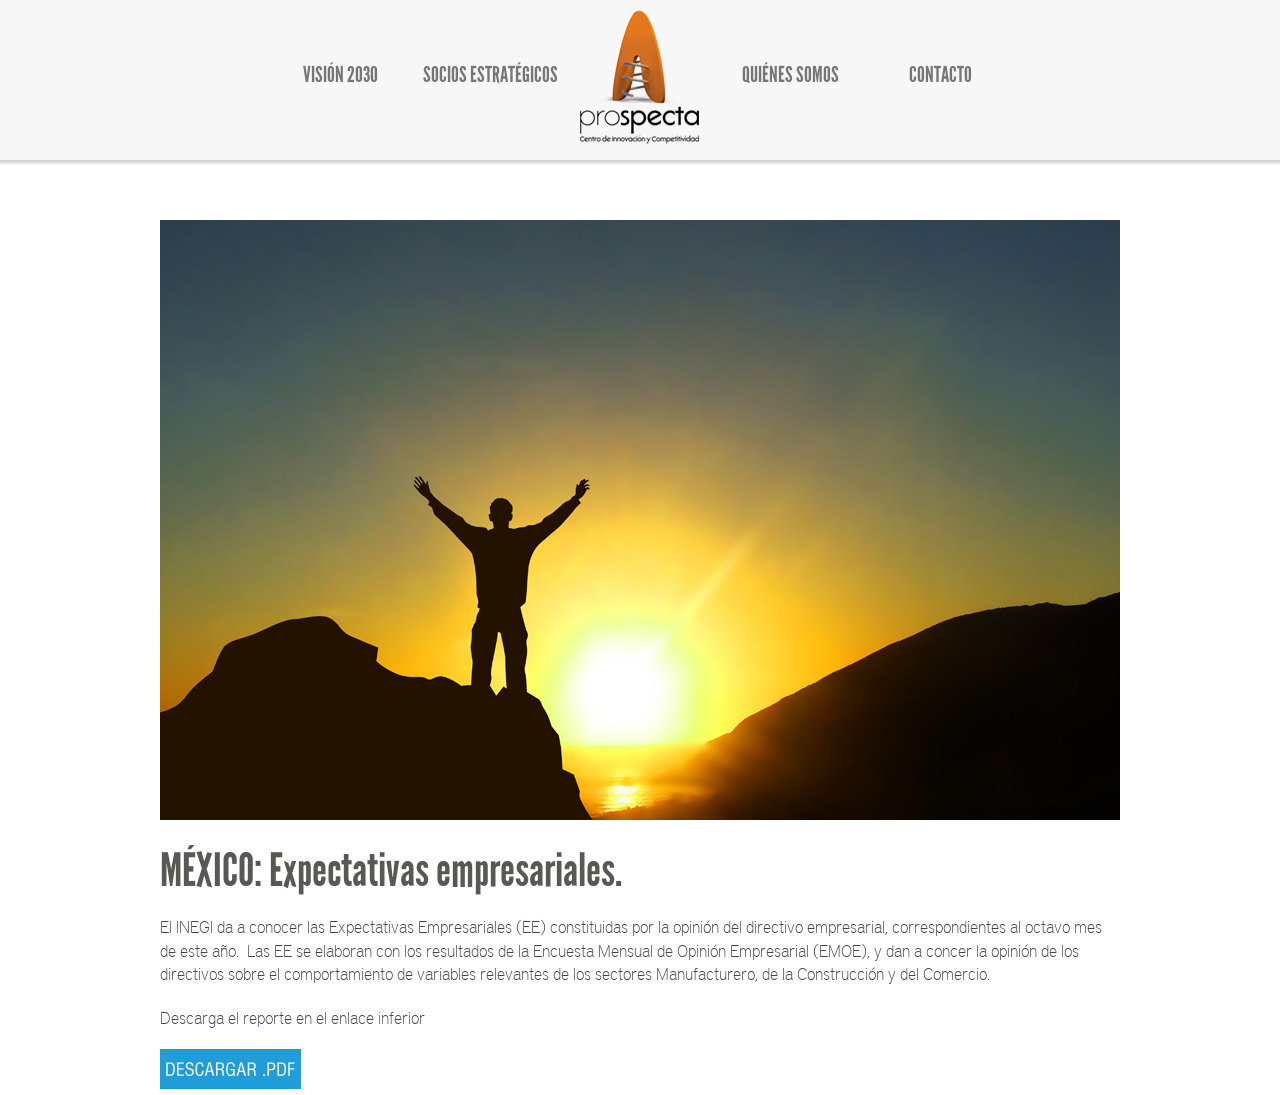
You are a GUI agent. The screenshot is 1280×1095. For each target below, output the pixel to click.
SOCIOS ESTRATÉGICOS (490, 74)
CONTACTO (940, 74)
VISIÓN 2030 (340, 74)
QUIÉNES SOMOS (790, 74)
